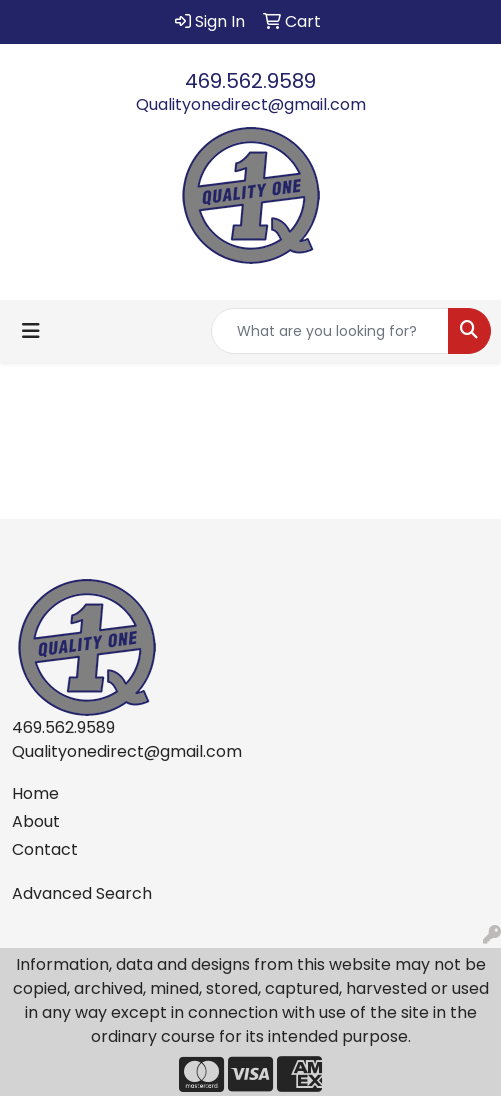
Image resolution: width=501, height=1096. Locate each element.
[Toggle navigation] (31, 331)
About (36, 821)
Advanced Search (82, 893)
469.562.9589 (250, 81)
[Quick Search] (330, 331)
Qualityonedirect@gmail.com (251, 104)
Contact (45, 849)
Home (35, 793)
